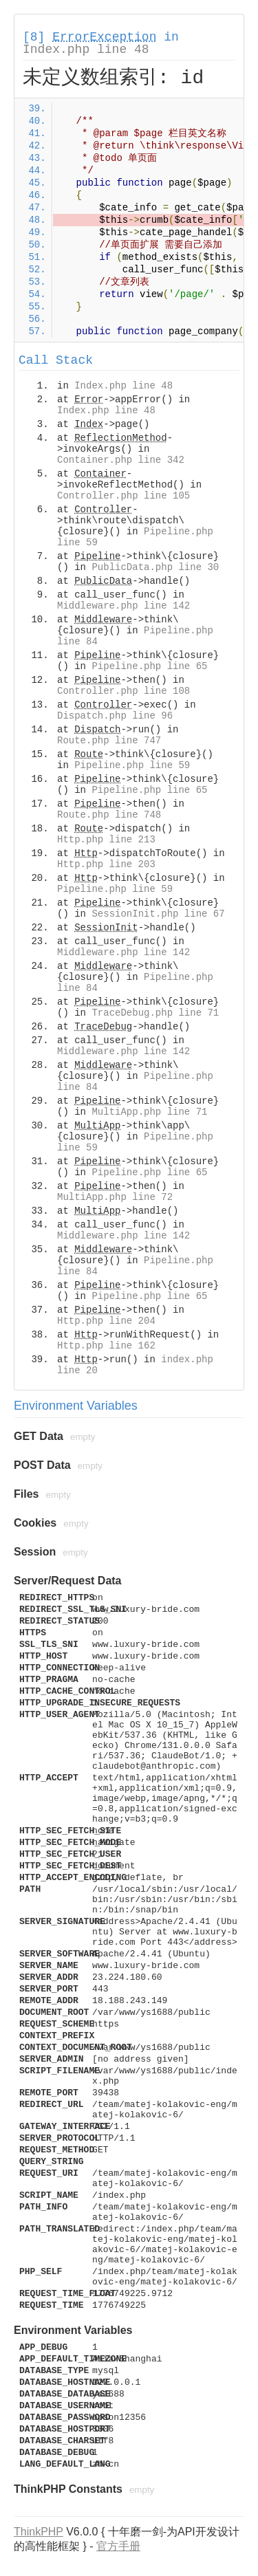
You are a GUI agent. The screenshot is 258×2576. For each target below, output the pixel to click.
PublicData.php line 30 (155, 567)
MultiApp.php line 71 (149, 1111)
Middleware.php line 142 (123, 605)
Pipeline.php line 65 (149, 666)
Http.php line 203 (106, 864)
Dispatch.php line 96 (115, 715)
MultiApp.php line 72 (115, 1197)
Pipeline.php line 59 (132, 765)
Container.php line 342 (120, 460)
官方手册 (118, 2546)
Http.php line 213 (106, 839)
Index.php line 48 (86, 49)
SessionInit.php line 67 (158, 913)
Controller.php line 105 (123, 495)
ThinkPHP (38, 2531)
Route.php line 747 (109, 740)
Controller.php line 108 (123, 691)
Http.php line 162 (106, 1345)
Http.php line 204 (106, 1321)
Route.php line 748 (109, 814)
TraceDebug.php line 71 (155, 1012)
